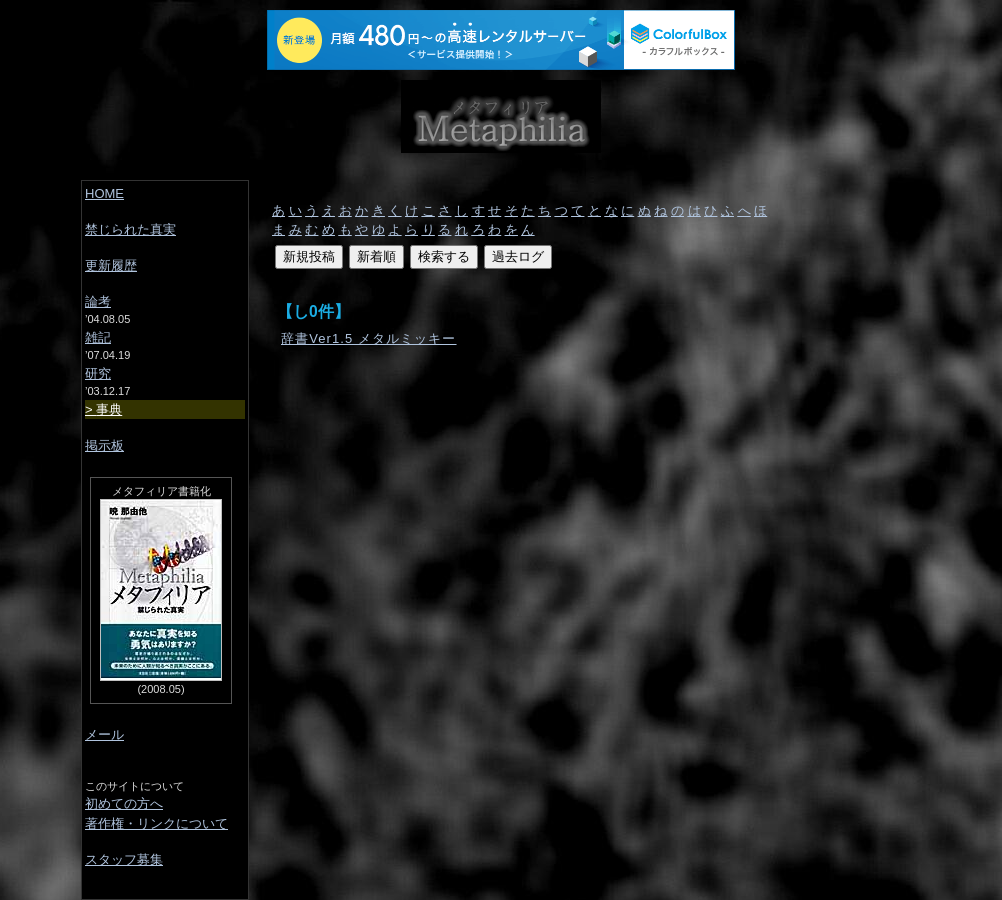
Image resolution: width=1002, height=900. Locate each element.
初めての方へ (124, 803)
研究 (98, 373)
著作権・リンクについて (156, 823)
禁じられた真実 (130, 229)
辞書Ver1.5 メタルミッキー (369, 338)
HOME (104, 193)
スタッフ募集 (124, 859)
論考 (98, 301)
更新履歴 (111, 265)
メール (104, 734)
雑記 (98, 337)
